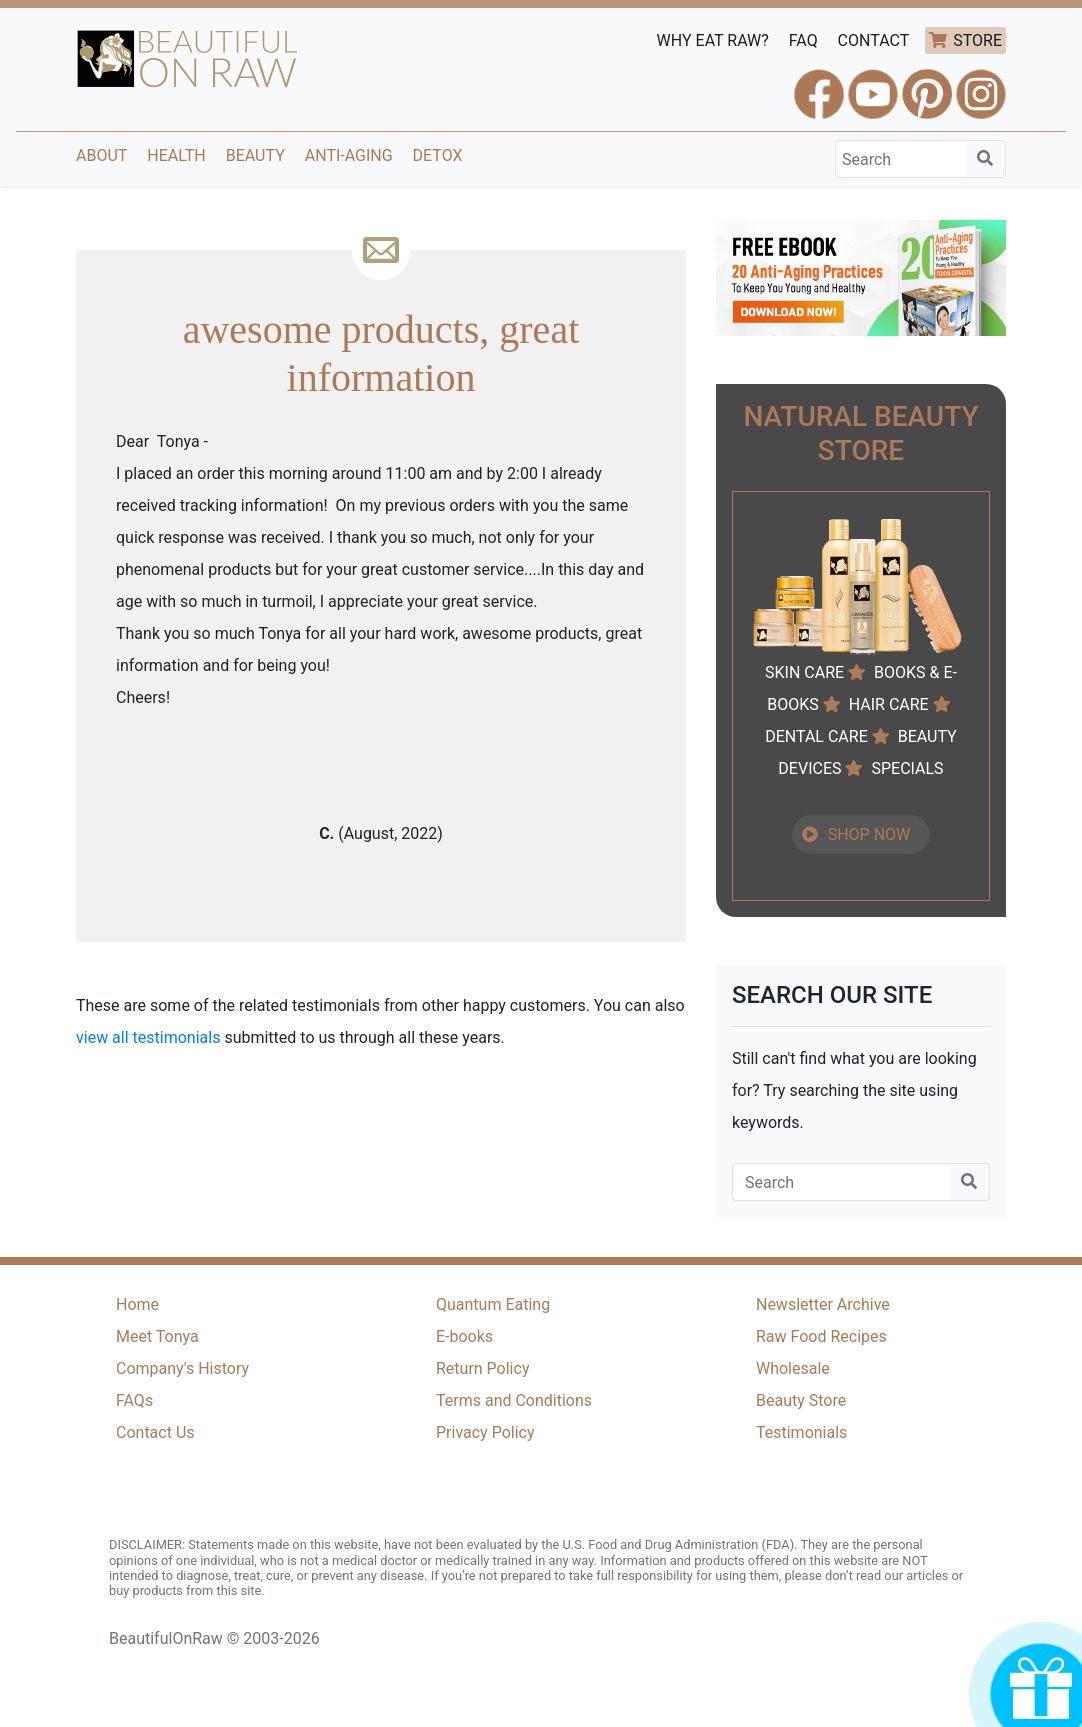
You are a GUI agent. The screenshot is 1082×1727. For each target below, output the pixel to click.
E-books (464, 1336)
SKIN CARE (804, 672)
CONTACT (874, 40)
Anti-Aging (349, 155)
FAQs (134, 1400)
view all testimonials (148, 1037)
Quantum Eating (493, 1304)
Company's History (182, 1368)
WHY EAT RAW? (713, 40)
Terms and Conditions (514, 1400)
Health (176, 155)
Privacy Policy (485, 1432)
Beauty (255, 155)
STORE (977, 40)
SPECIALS (907, 768)
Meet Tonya (157, 1336)
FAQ (803, 40)
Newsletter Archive (823, 1304)
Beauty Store (801, 1400)
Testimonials (801, 1432)
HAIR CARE (889, 704)
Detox (438, 155)
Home (137, 1304)
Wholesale (793, 1368)
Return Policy (482, 1368)
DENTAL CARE (816, 736)
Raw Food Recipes (821, 1336)
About (101, 155)
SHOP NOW (869, 834)
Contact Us (155, 1432)
